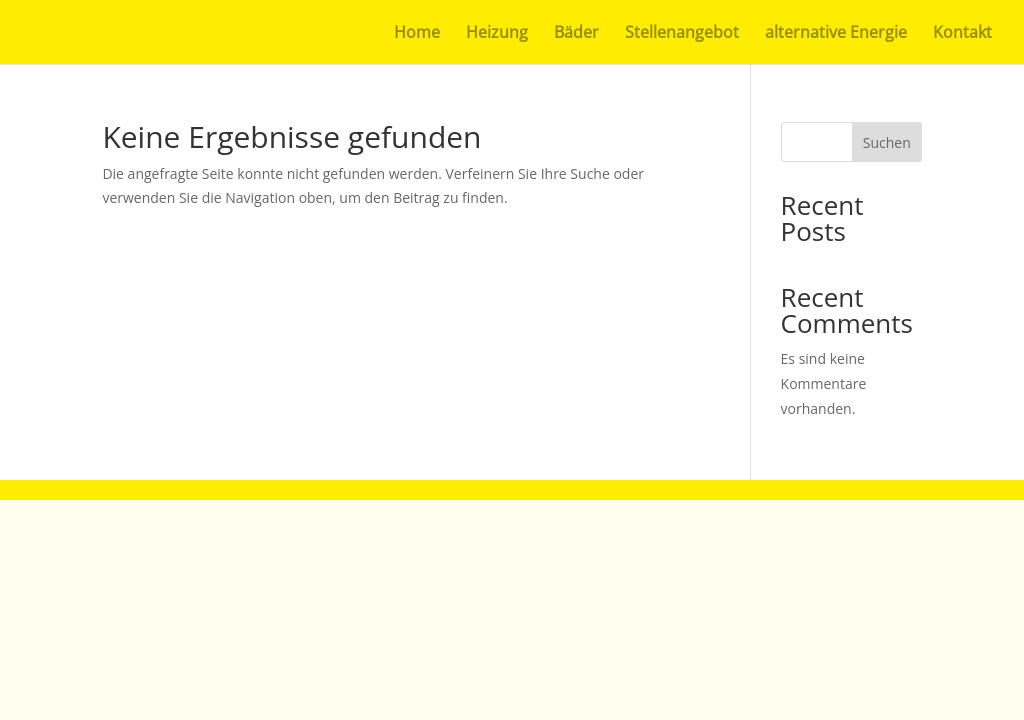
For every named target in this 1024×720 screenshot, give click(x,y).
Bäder (576, 34)
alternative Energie (836, 34)
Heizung (497, 34)
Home (417, 34)
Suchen (887, 142)
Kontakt (962, 34)
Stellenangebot (682, 34)
